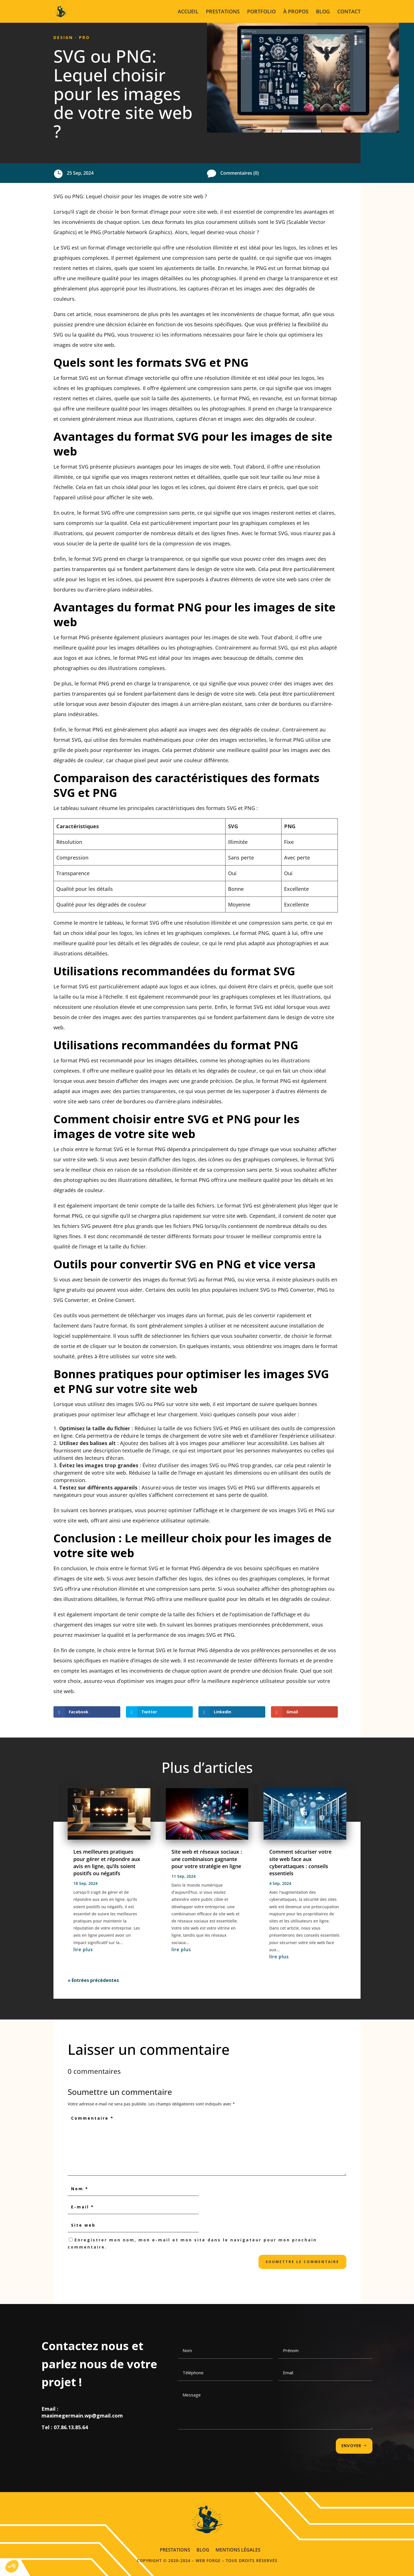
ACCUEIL (188, 12)
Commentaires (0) (239, 173)
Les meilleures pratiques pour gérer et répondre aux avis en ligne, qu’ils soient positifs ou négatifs (106, 1862)
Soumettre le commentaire (302, 2261)
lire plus (83, 1949)
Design (63, 37)
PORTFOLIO (261, 12)
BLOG (323, 12)
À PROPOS (296, 12)
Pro (84, 37)
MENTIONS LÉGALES (238, 2549)
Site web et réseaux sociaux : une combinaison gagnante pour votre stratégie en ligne (206, 1858)
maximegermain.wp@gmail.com (82, 2415)
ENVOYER (351, 2446)
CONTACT (349, 12)
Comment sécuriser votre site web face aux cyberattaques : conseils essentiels (300, 1862)
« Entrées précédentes (93, 1980)
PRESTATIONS (223, 12)
